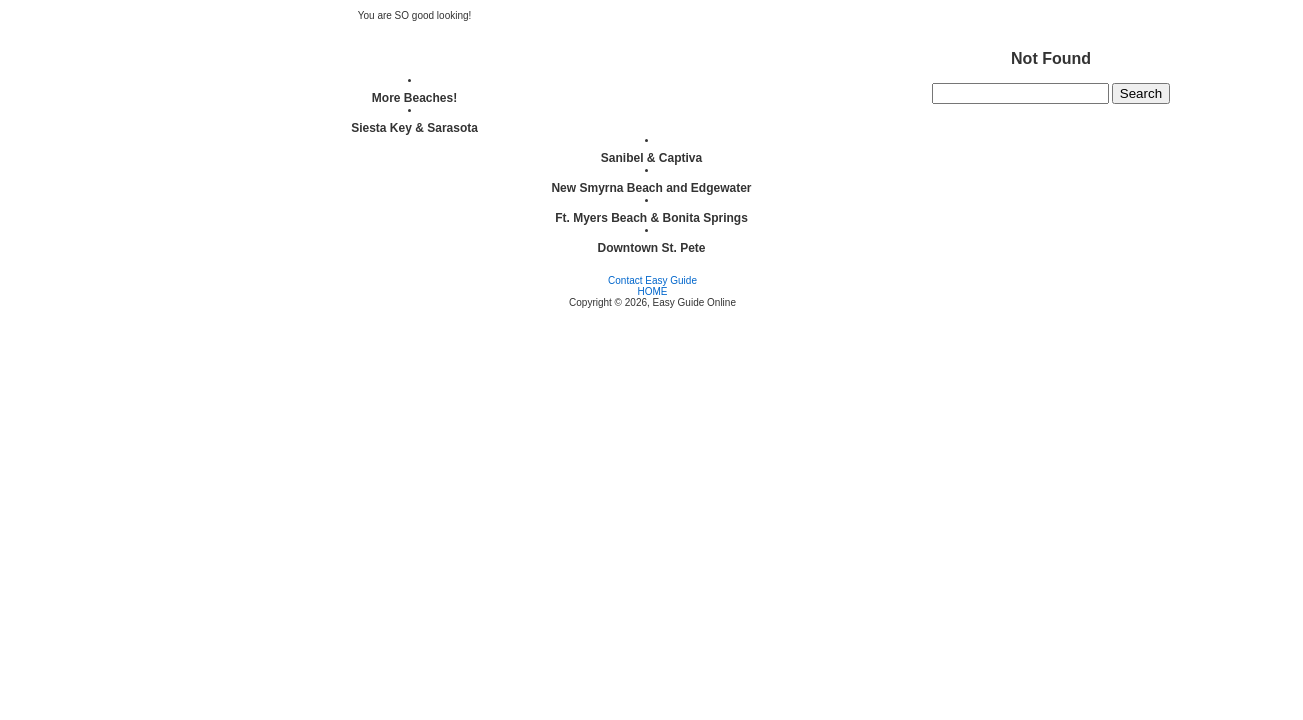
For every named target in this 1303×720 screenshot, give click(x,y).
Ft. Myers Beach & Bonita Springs (651, 218)
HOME (653, 291)
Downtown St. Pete (652, 248)
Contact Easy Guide (652, 280)
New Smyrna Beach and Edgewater (651, 188)
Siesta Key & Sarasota (414, 128)
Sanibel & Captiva (651, 158)
